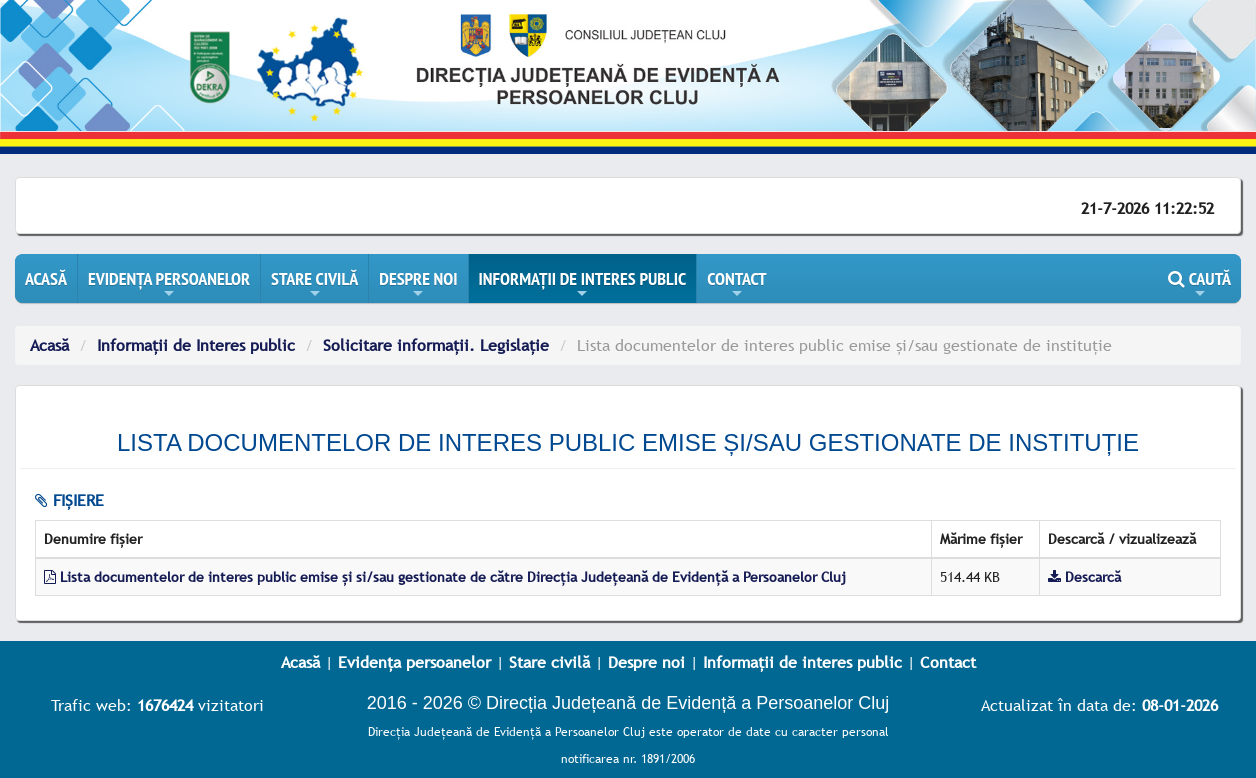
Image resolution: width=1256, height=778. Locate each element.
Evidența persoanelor (414, 662)
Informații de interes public (802, 662)
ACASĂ (46, 278)
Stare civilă (549, 662)
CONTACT (736, 285)
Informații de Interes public (196, 345)
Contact (948, 662)
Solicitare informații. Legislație (436, 345)
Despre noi (646, 662)
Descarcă (1084, 577)
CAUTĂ (1199, 285)
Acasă (49, 345)
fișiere (69, 500)
